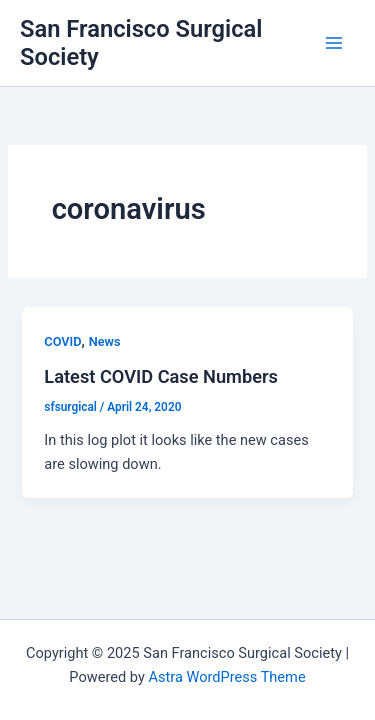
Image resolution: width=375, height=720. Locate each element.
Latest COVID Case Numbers (161, 376)
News (105, 341)
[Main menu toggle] (334, 43)
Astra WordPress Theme (226, 677)
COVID (62, 341)
